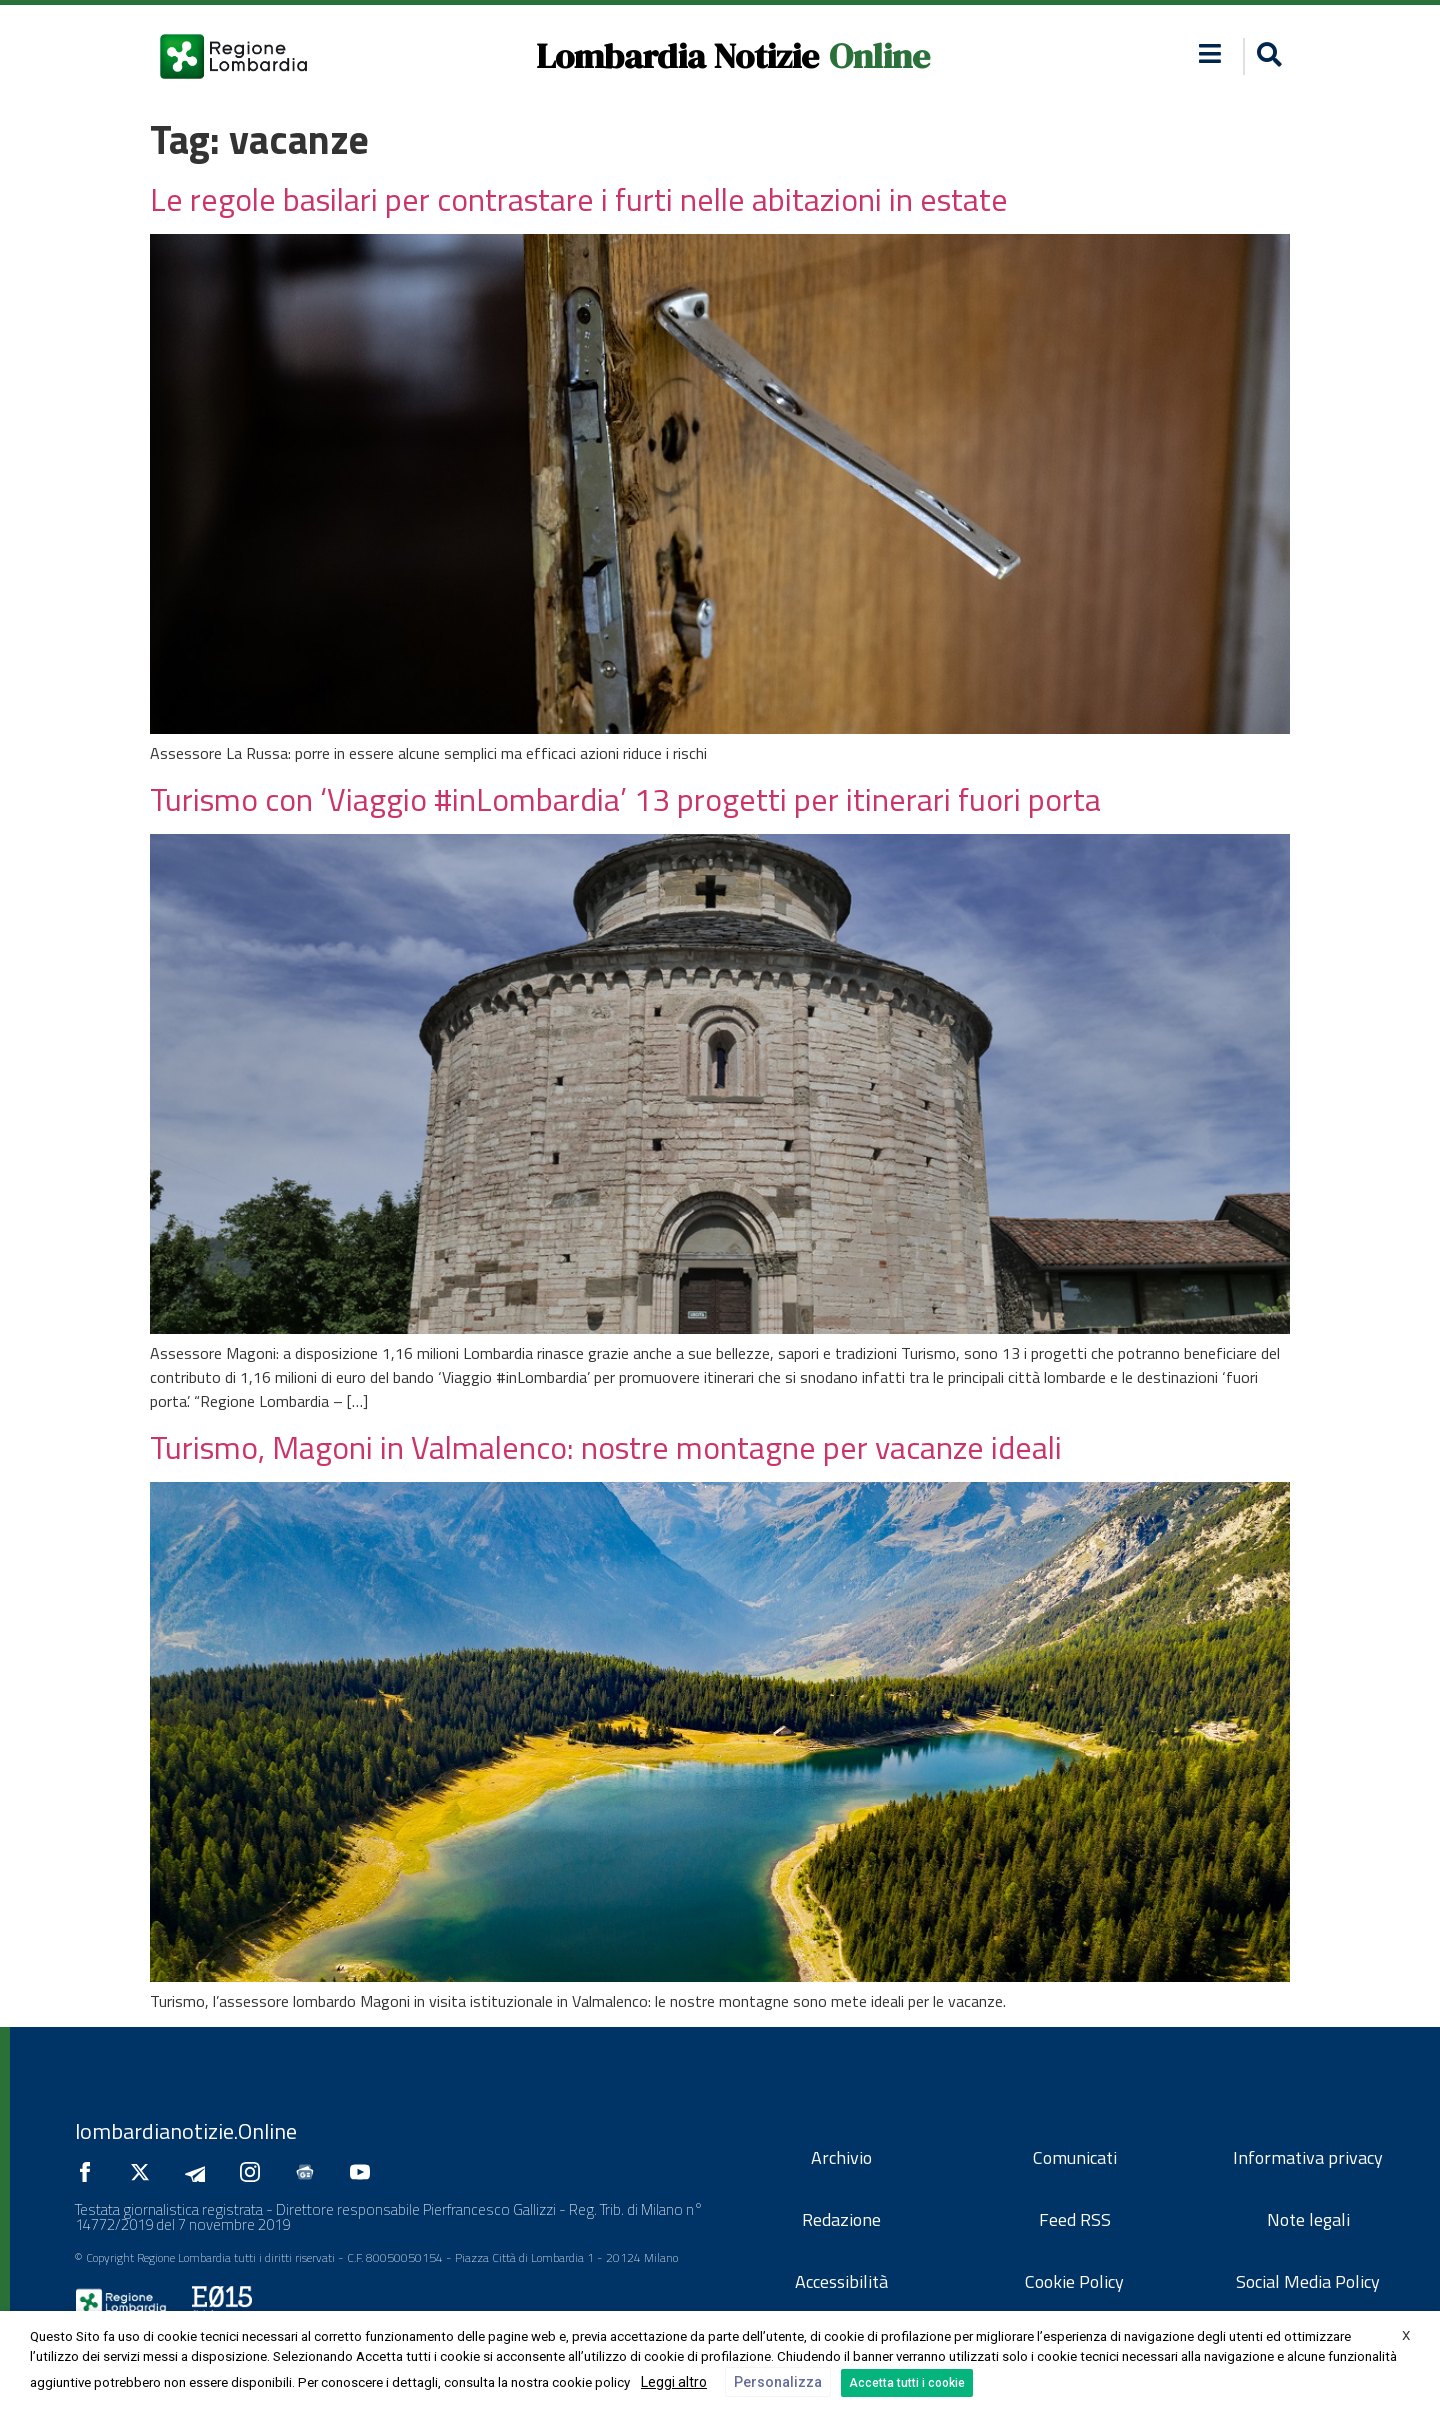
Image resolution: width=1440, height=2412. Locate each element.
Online (879, 56)
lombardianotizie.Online (186, 2131)
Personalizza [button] (778, 2382)
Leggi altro (674, 2382)
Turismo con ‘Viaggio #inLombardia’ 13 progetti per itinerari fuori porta (625, 799)
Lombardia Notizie (677, 56)
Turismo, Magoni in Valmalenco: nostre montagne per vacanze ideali (606, 1447)
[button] (1266, 56)
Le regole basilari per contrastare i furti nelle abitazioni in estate (579, 199)
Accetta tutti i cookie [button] (907, 2383)
